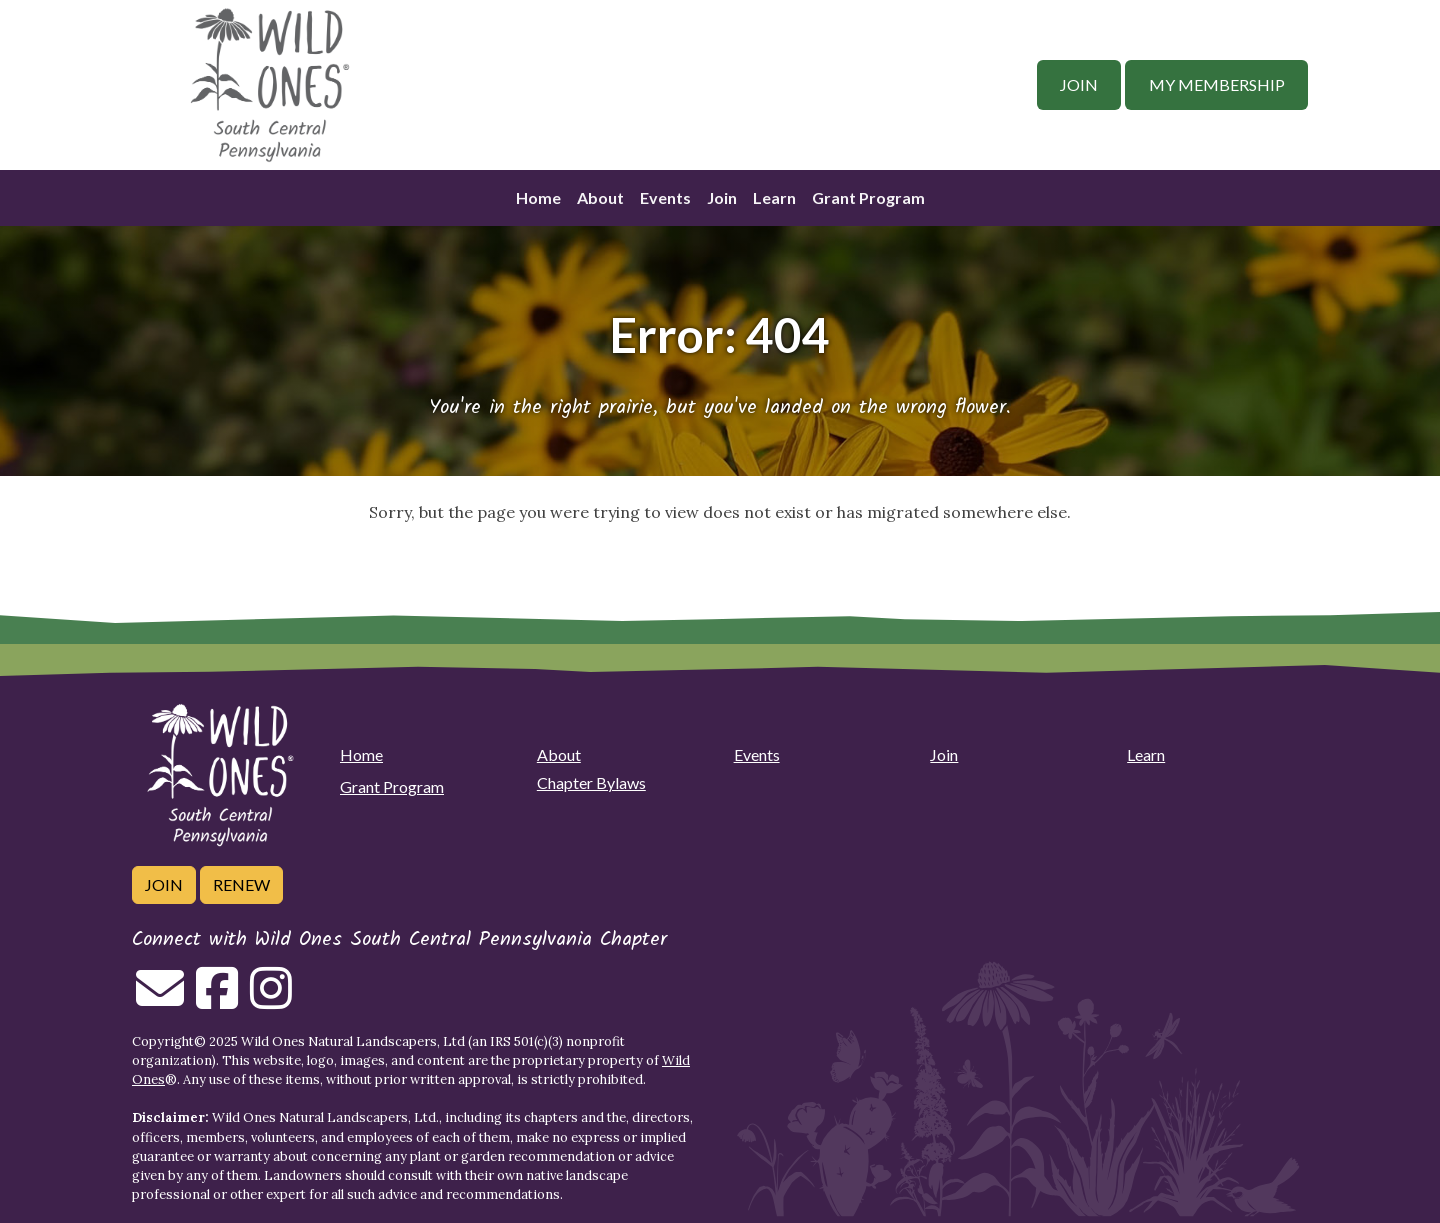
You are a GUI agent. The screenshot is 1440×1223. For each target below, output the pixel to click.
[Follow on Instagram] (271, 1000)
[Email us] (160, 1000)
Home (538, 197)
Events (665, 197)
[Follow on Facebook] (217, 1000)
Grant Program (868, 197)
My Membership (1217, 84)
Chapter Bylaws (591, 782)
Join (1079, 84)
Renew (241, 884)
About (600, 197)
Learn (774, 197)
